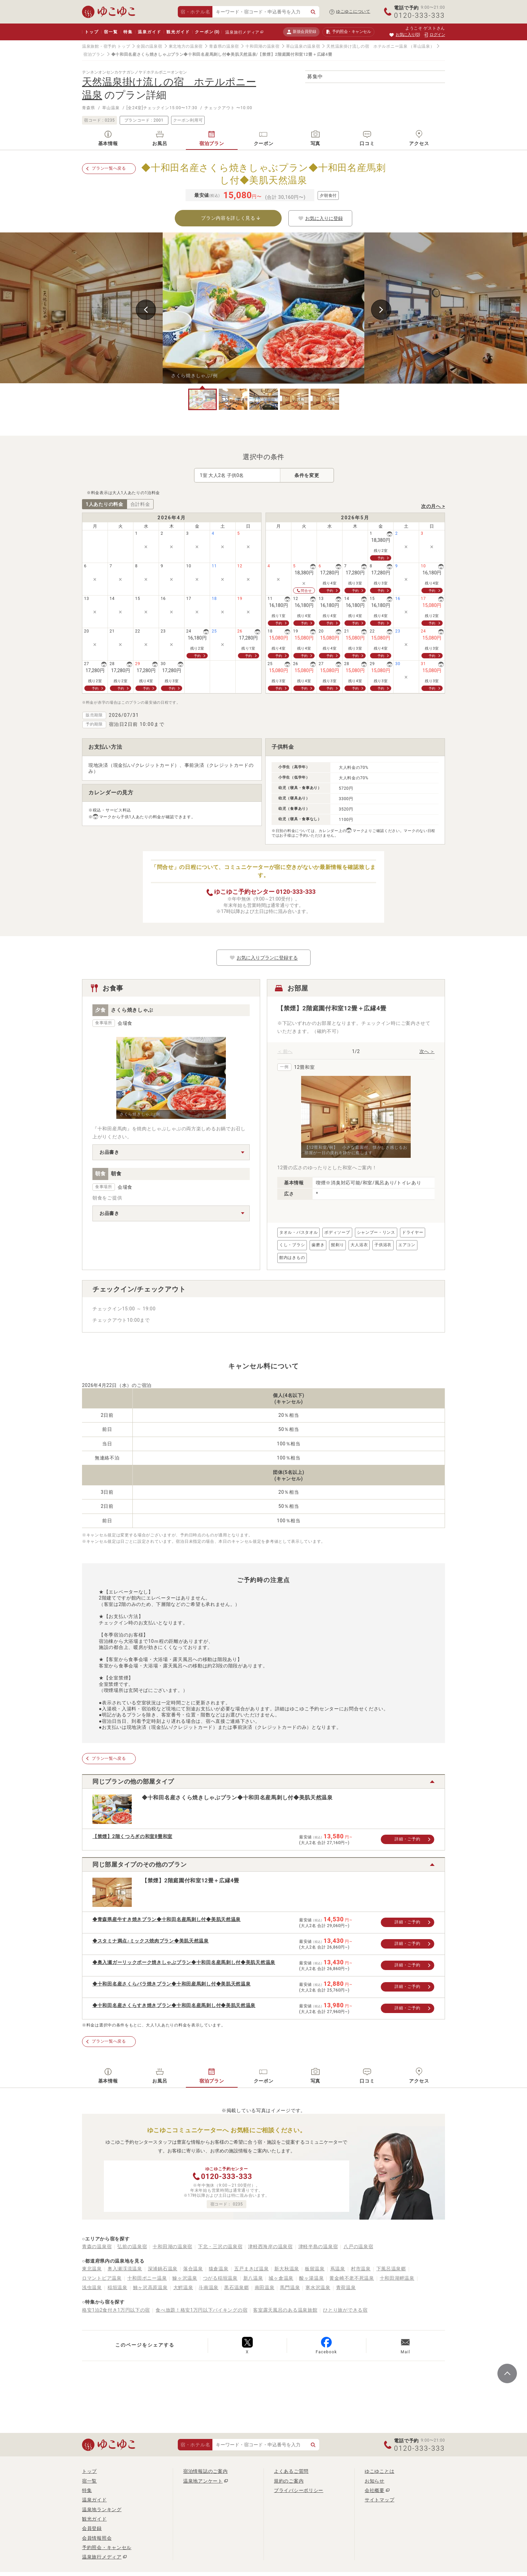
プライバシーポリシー (298, 2490)
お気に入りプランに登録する (263, 958)
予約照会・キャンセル (106, 2547)
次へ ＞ (427, 1051)
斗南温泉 (208, 2287)
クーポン (207, 32)
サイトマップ (379, 2499)
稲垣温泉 (117, 2287)
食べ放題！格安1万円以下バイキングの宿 (201, 2310)
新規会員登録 (301, 31)
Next (381, 310)
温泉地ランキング (102, 2509)
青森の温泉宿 (97, 2246)
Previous (146, 310)
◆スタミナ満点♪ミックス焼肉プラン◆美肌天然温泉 (150, 1941)
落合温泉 (193, 2268)
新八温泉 (253, 2278)
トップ (91, 32)
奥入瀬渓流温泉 (125, 2268)
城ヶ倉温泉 (281, 2278)
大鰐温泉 (183, 2287)
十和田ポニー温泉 (147, 2278)
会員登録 (92, 2528)
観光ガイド (178, 32)
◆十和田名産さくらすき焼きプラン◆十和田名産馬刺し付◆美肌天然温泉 (173, 2005)
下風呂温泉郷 (391, 2268)
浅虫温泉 (92, 2287)
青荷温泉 (346, 2287)
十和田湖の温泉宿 (262, 46)
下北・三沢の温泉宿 (220, 2246)
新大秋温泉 (286, 2268)
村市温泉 (361, 2268)
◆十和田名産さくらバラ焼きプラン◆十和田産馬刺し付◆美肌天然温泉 (171, 1983)
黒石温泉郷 (236, 2287)
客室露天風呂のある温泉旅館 (285, 2310)
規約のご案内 (288, 2481)
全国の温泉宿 (149, 46)
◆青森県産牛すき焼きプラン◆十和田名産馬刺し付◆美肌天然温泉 (166, 1919)
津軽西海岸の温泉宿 (270, 2246)
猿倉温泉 (219, 2268)
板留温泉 (315, 2268)
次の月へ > (433, 506)
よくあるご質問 (291, 2471)
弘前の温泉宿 (132, 2246)
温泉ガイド (149, 32)
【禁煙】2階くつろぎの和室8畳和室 (132, 1836)
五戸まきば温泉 (251, 2268)
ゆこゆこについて (353, 11)
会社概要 (374, 2490)
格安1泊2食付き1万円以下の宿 (116, 2310)
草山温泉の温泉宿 (303, 46)
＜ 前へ (284, 1051)
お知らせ (374, 2481)
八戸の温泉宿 (358, 2246)
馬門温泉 (290, 2287)
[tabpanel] (263, 308)
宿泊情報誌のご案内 (205, 2471)
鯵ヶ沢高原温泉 (150, 2287)
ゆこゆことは (379, 2471)
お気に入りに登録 (320, 218)
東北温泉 (92, 2268)
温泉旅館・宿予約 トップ (106, 46)
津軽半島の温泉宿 (318, 2246)
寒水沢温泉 (318, 2287)
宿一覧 (111, 32)
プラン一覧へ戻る (109, 168)
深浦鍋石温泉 (162, 2268)
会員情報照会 (97, 2538)
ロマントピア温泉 (102, 2278)
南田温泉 (265, 2287)
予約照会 (348, 32)
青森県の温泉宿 (224, 46)
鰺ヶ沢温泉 (184, 2278)
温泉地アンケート (203, 2481)
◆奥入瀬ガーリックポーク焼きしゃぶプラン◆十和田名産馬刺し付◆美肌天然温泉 (183, 1962)
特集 (128, 32)
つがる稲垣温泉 (220, 2278)
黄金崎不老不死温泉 (351, 2278)
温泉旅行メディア (242, 32)
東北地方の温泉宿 (186, 46)
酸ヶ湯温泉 (311, 2278)
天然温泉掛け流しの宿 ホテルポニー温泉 (366, 46)
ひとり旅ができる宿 (345, 2310)
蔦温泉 (337, 2268)
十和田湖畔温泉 (397, 2278)
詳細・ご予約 (407, 1839)
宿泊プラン (94, 54)
